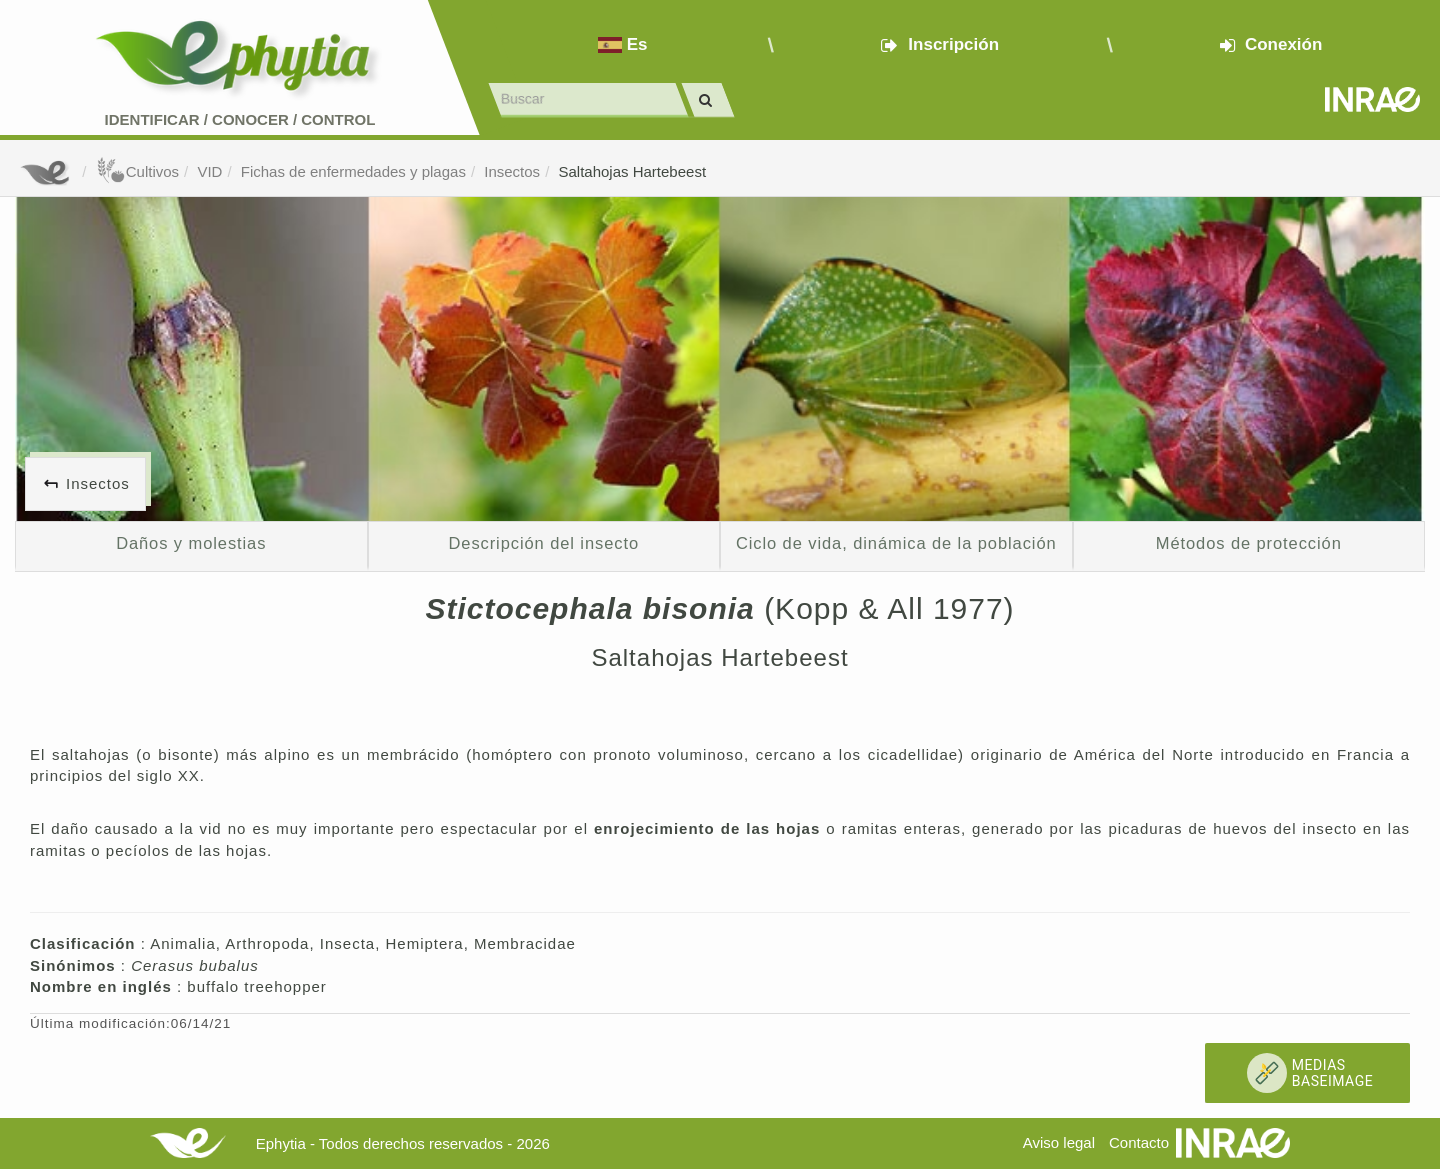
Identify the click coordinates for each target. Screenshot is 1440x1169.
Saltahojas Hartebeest (632, 171)
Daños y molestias (191, 543)
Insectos (512, 171)
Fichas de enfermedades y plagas (353, 171)
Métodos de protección (1249, 543)
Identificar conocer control (240, 119)
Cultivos (137, 171)
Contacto (1139, 1142)
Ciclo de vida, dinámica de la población (896, 543)
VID (209, 171)
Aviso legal (1059, 1142)
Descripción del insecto (543, 543)
